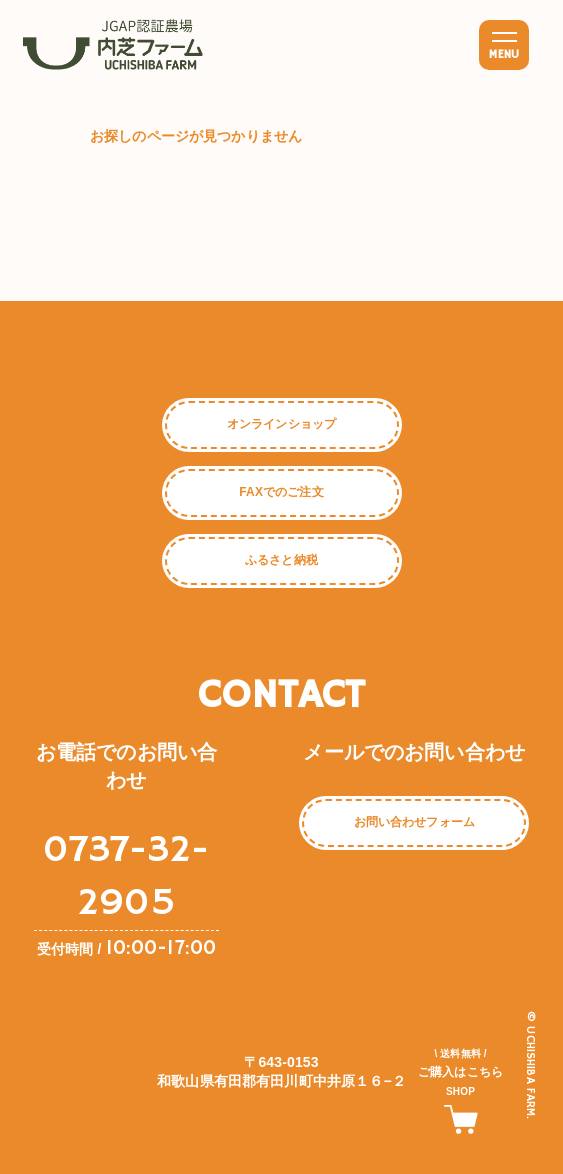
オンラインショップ (281, 424)
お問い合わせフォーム (414, 822)
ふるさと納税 (281, 560)
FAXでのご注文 (281, 492)
